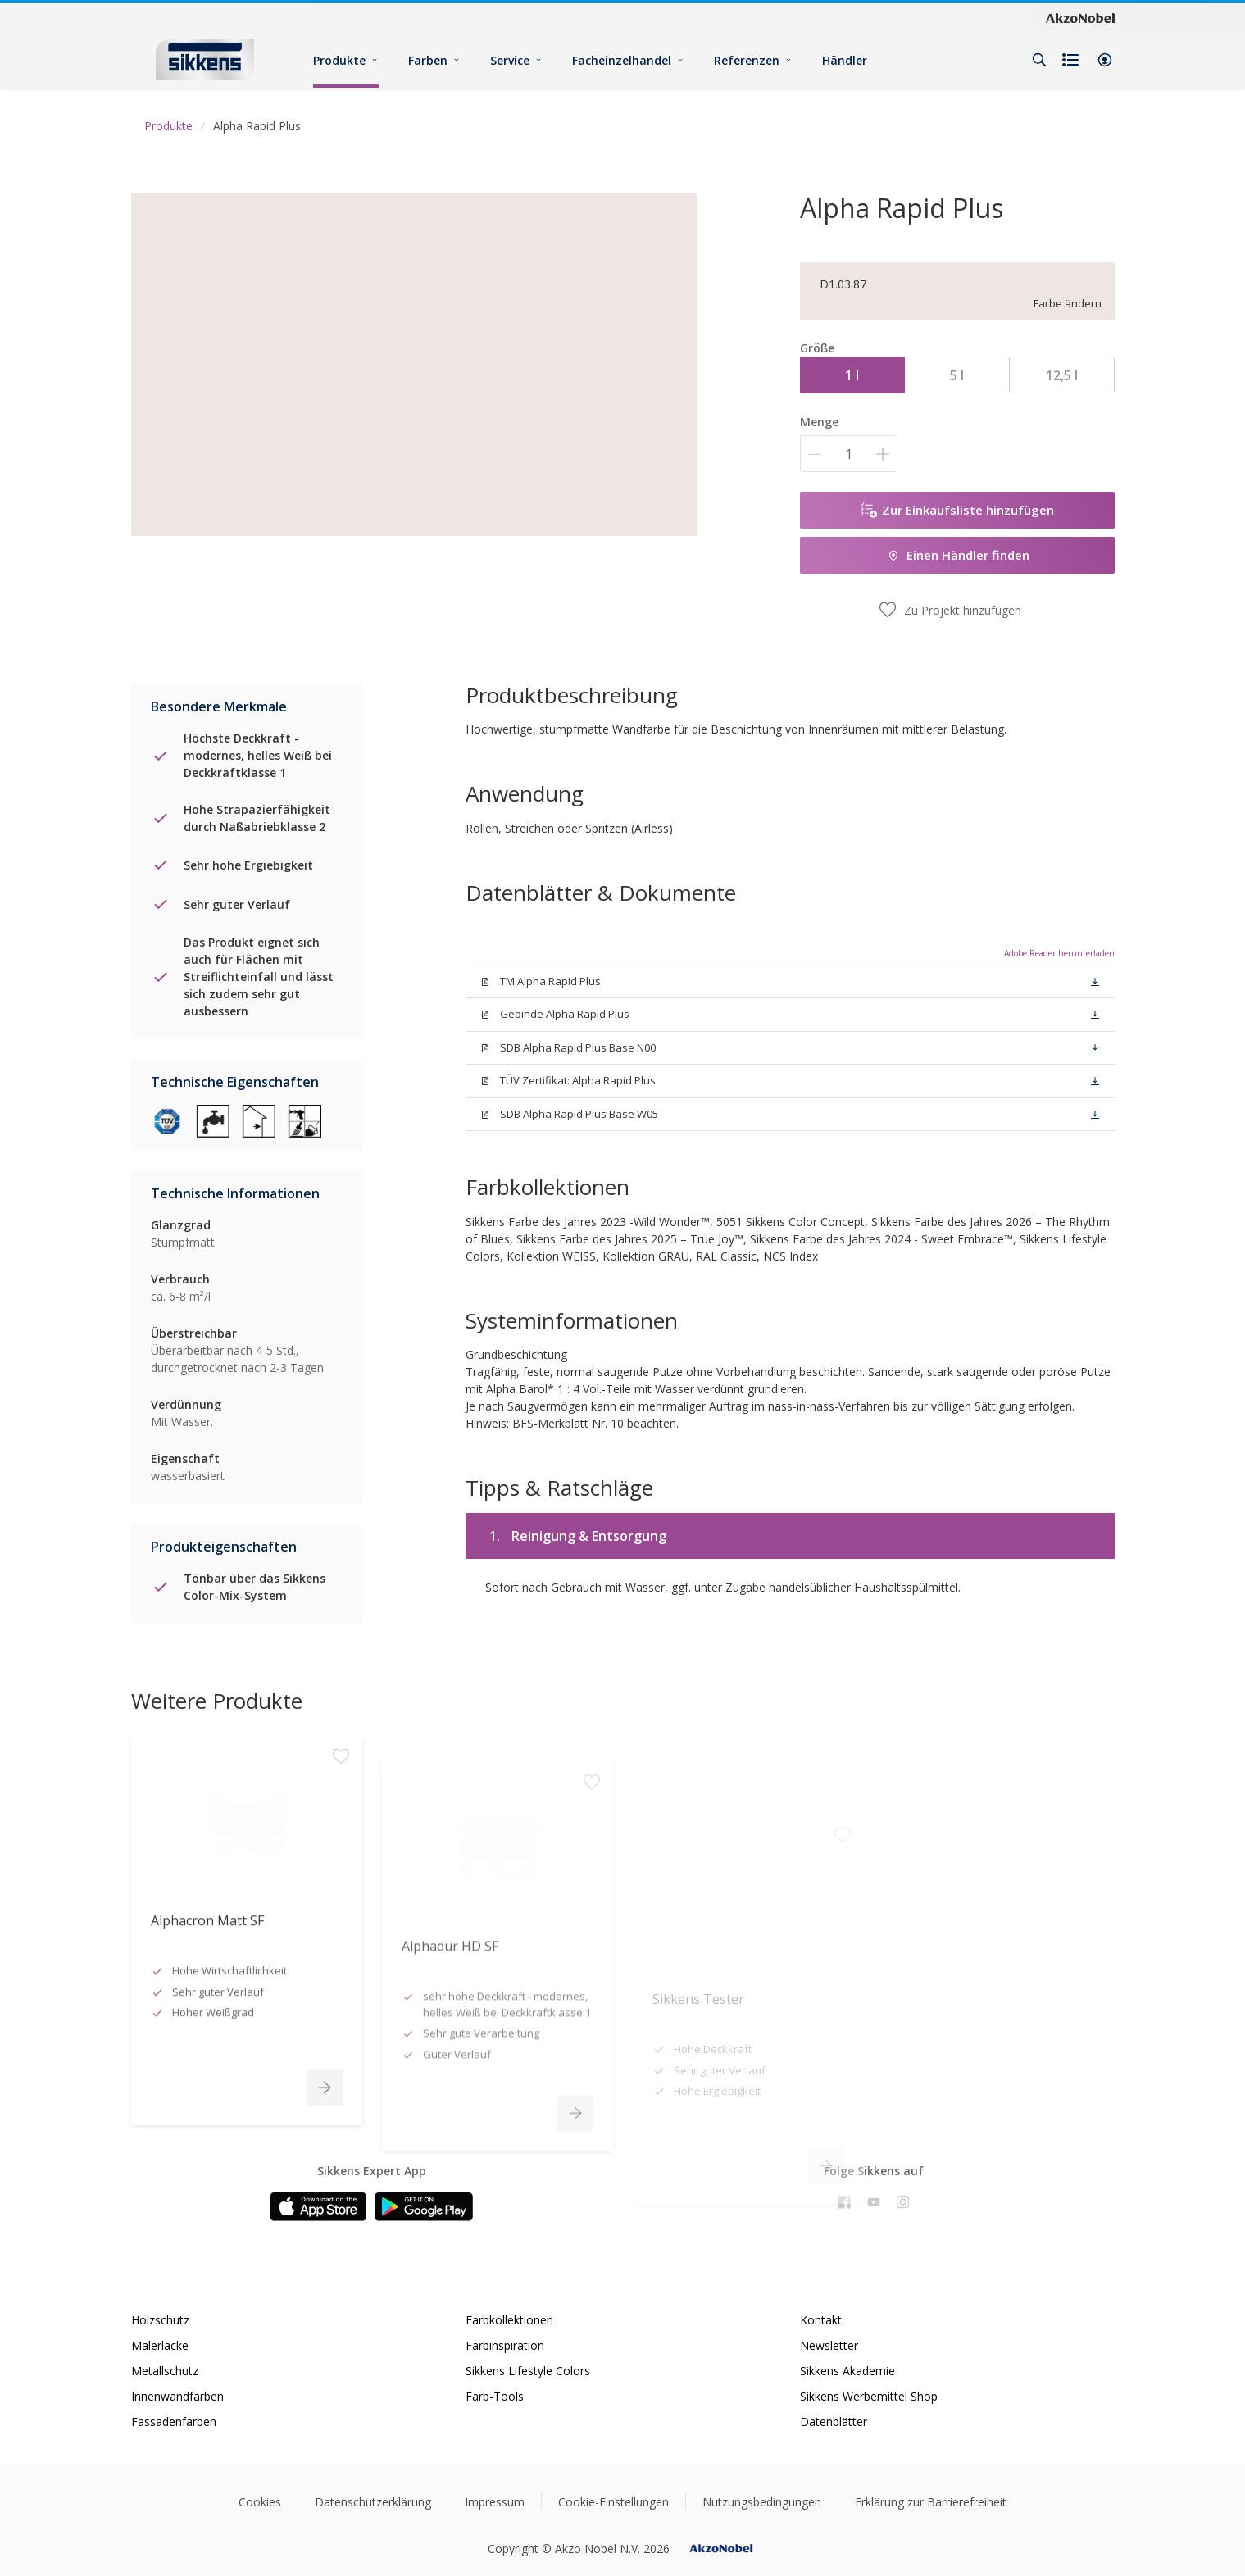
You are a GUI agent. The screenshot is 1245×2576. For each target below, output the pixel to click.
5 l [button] (957, 375)
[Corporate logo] (1080, 17)
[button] (1105, 60)
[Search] (1039, 60)
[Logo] (205, 59)
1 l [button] (852, 375)
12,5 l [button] (1062, 375)
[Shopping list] (1072, 60)
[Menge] (848, 453)
